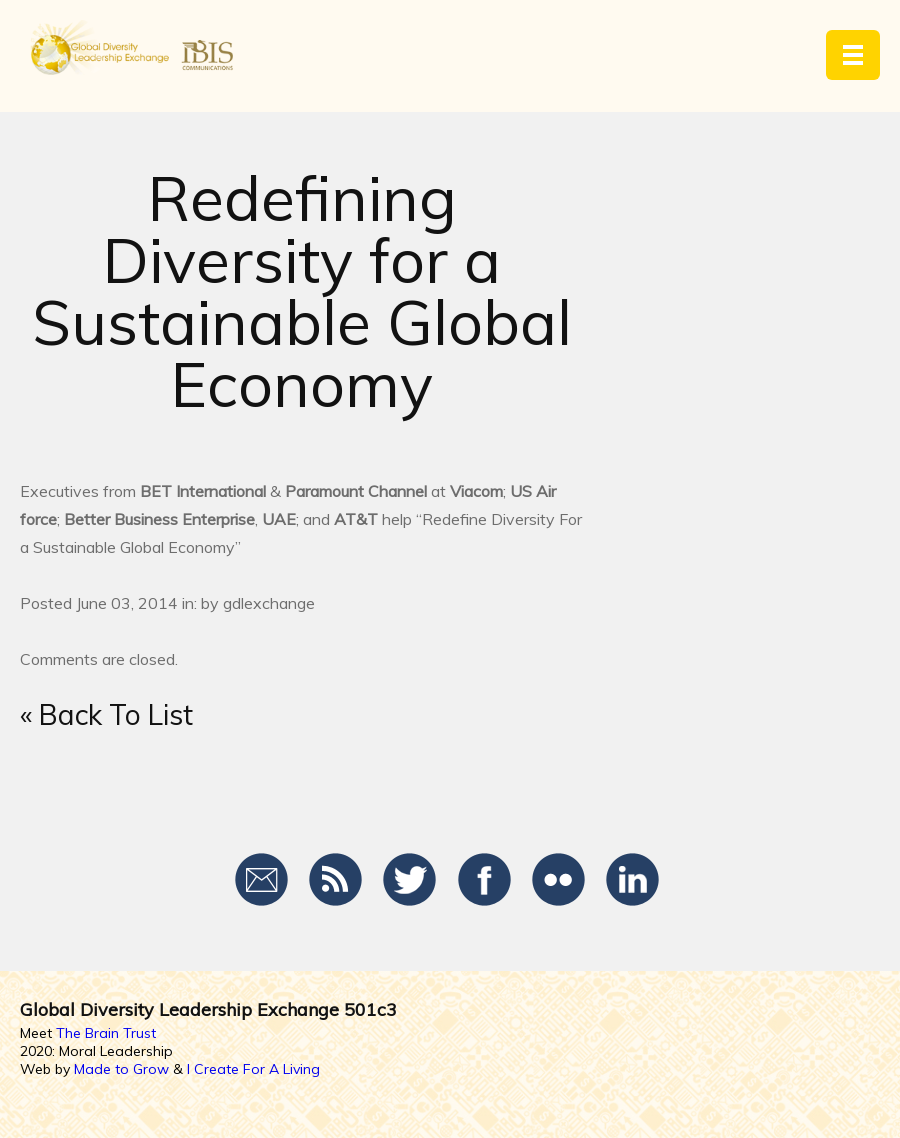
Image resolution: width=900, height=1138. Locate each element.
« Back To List (106, 714)
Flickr (558, 880)
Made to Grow (121, 1069)
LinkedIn (632, 880)
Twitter (410, 880)
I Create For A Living (253, 1069)
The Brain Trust (106, 1033)
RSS (336, 880)
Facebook (484, 880)
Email (262, 880)
